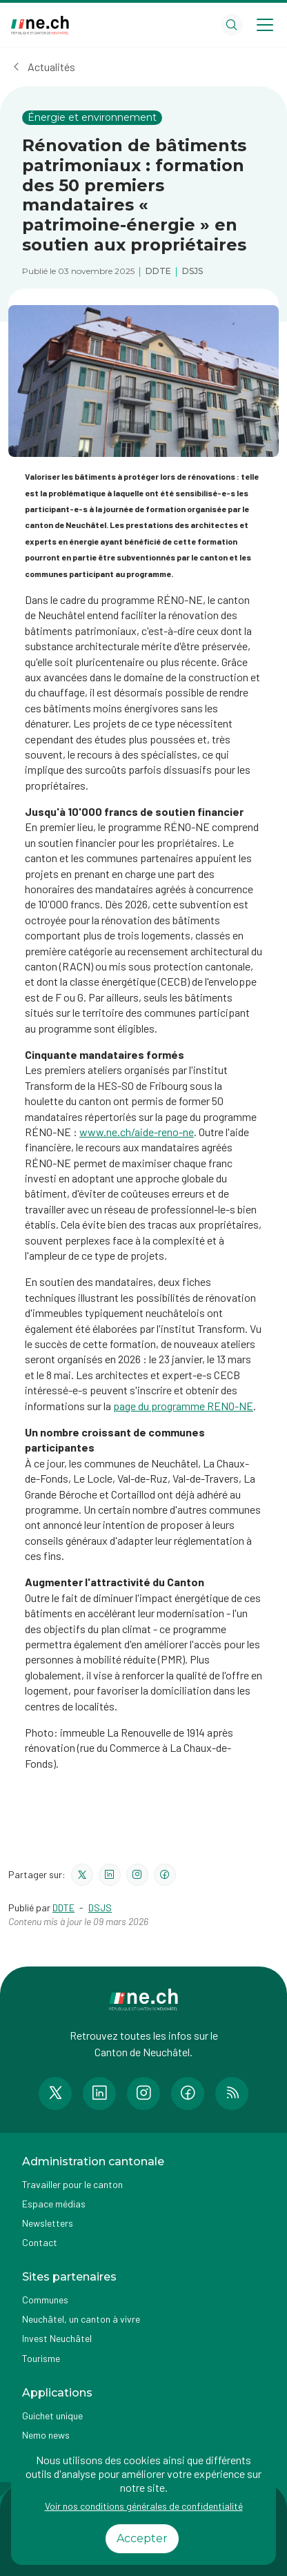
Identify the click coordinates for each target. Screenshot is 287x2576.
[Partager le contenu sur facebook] (165, 1875)
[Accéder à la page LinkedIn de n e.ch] (99, 2093)
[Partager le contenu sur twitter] (82, 1875)
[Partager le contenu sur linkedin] (110, 1875)
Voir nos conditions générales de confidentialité (144, 2506)
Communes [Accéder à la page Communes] (45, 2299)
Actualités (51, 66)
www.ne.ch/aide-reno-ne (136, 1131)
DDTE (63, 1907)
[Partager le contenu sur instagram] (137, 1875)
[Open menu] (265, 25)
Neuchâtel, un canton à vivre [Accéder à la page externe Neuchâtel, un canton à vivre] (81, 2319)
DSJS (100, 1907)
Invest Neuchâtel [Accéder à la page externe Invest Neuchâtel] (57, 2338)
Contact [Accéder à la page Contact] (39, 2242)
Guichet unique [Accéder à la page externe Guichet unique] (52, 2415)
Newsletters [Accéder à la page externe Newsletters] (47, 2223)
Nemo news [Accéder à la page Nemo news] (46, 2435)
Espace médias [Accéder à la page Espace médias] (54, 2203)
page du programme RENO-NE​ (183, 1405)
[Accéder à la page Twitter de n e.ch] (55, 2093)
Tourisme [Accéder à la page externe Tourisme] (41, 2358)
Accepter (142, 2538)
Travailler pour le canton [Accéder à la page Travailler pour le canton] (72, 2184)
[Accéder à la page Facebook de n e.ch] (187, 2093)
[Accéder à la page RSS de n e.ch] (231, 2093)
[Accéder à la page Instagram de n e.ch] (143, 2093)
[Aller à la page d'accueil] (40, 25)
